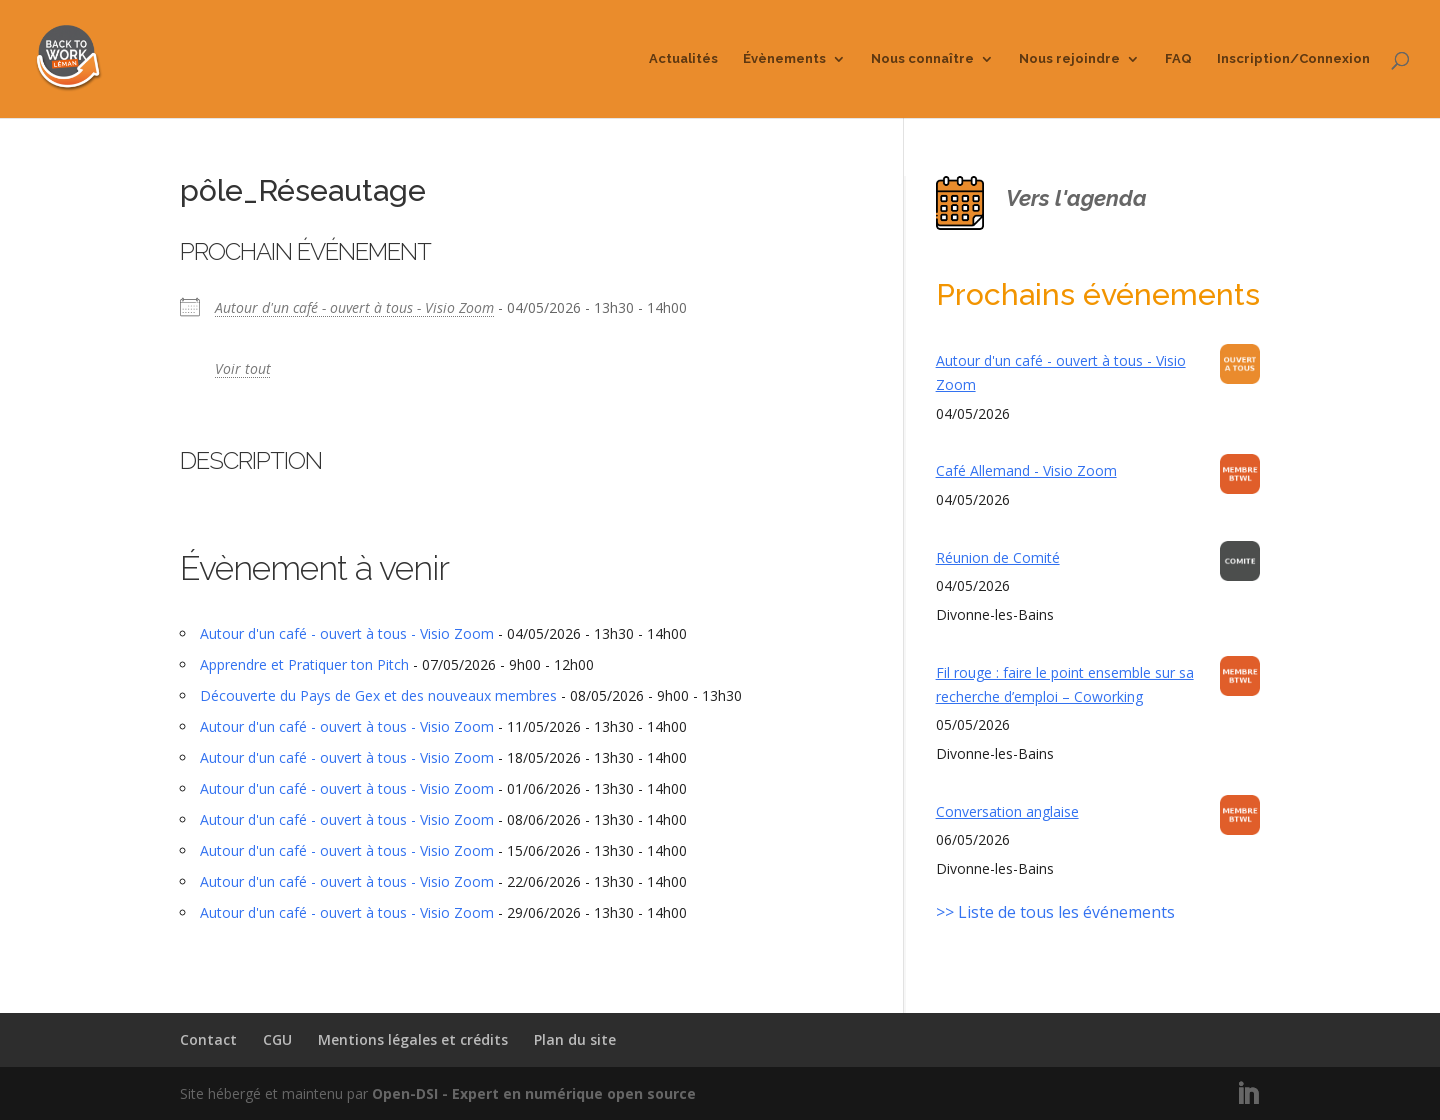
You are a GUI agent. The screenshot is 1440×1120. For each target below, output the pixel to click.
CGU (277, 1039)
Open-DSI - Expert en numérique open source (534, 1093)
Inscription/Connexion (1293, 59)
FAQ (1178, 59)
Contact (208, 1039)
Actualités (683, 59)
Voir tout (243, 368)
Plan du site (575, 1039)
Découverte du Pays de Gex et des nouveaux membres (378, 695)
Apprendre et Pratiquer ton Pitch (304, 664)
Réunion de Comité (998, 557)
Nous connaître (922, 59)
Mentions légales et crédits (413, 1039)
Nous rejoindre (1069, 59)
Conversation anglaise (1007, 811)
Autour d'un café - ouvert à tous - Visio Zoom (354, 307)
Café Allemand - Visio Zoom (1026, 470)
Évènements (784, 59)
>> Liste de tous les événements (1055, 912)
